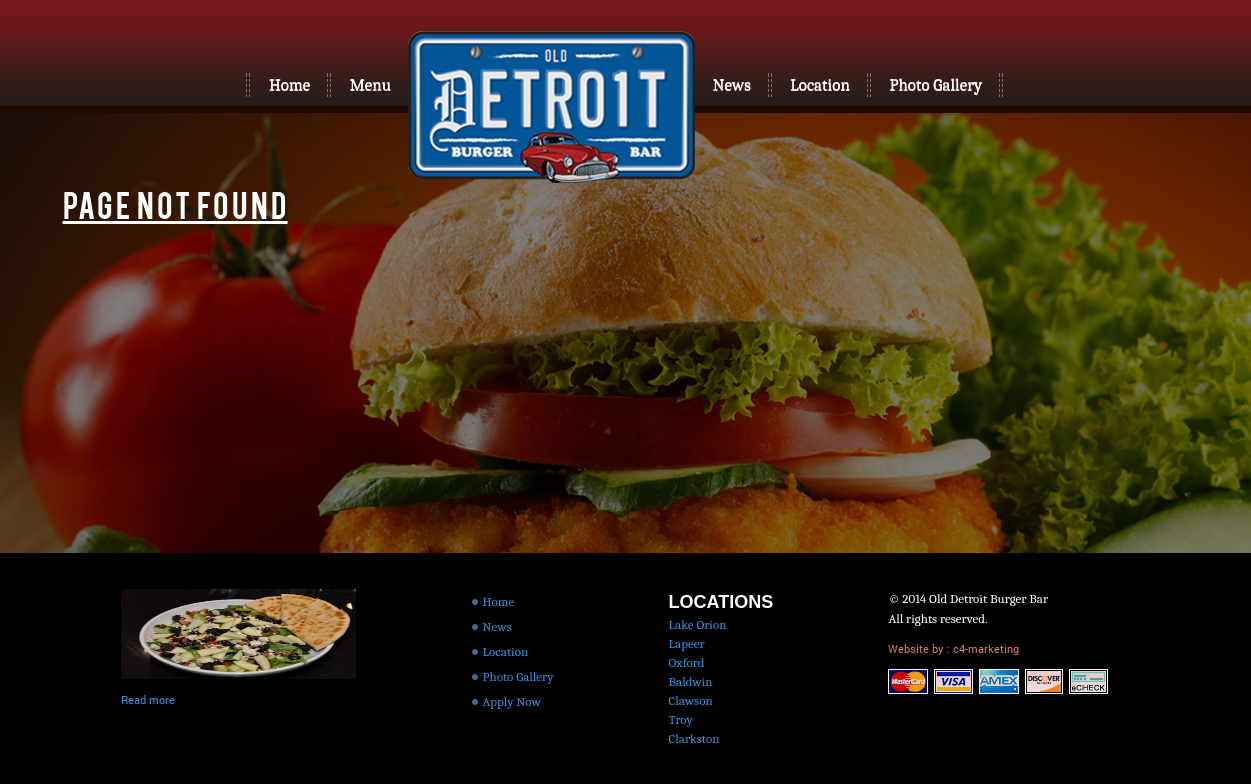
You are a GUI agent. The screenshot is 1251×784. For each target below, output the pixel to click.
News (732, 84)
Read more (148, 699)
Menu (370, 84)
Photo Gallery (935, 84)
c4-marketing (984, 648)
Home (289, 84)
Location (820, 84)
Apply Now (512, 701)
